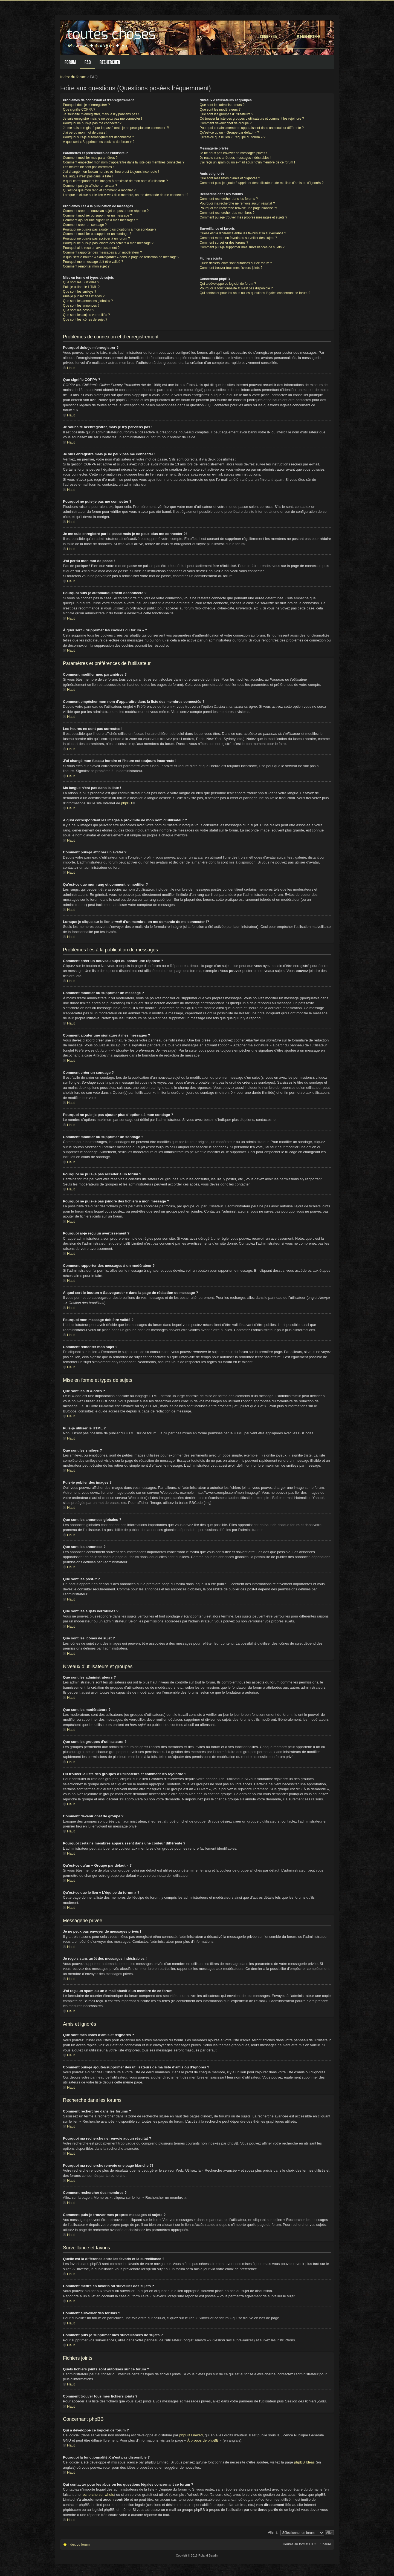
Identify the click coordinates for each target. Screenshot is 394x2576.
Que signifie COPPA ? (79, 109)
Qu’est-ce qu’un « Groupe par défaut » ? (229, 132)
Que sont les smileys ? (79, 291)
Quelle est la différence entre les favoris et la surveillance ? (243, 233)
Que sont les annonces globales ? (88, 301)
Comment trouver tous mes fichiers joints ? (231, 268)
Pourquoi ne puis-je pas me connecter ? (92, 123)
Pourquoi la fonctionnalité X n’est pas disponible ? (236, 288)
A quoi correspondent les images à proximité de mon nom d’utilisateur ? (115, 181)
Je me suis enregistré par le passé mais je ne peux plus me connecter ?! (116, 128)
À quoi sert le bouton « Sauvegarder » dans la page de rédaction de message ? (121, 257)
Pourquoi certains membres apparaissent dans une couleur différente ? (252, 128)
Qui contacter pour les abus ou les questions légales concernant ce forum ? (255, 293)
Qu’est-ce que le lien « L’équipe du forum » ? (232, 137)
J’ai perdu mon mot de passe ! (85, 132)
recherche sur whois (98, 2494)
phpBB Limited (191, 2435)
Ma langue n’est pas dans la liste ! (88, 176)
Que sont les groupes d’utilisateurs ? (226, 114)
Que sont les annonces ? (81, 305)
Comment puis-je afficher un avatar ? (90, 186)
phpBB (126, 803)
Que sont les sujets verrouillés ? (86, 315)
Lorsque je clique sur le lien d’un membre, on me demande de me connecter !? (125, 195)
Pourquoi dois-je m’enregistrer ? (86, 105)
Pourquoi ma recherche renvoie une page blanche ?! (238, 208)
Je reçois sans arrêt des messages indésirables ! (235, 158)
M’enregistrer (308, 36)
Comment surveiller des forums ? (224, 242)
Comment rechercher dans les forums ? (229, 199)
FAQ (88, 62)
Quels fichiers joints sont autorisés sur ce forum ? (236, 263)
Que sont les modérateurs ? (220, 109)
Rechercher (110, 62)
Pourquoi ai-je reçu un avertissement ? (91, 248)
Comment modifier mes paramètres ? (90, 158)
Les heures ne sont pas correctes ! (88, 167)
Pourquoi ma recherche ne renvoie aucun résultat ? (237, 203)
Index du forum (73, 77)
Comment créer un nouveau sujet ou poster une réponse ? (106, 211)
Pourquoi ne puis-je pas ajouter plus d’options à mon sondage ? (110, 229)
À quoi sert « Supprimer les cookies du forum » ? (99, 142)
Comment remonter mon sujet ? (86, 266)
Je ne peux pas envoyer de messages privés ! (233, 153)
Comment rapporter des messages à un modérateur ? (102, 252)
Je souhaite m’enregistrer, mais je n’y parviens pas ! (101, 114)
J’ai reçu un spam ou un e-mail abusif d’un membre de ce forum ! (247, 162)
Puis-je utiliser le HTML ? (81, 287)
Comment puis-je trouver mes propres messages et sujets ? (243, 217)
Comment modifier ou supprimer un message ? (97, 215)
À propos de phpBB (202, 2440)
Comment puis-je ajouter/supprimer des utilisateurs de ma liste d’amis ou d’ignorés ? (261, 183)
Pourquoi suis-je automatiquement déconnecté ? (98, 137)
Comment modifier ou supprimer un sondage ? (97, 234)
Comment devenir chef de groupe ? (226, 123)
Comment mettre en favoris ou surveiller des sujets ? (238, 238)
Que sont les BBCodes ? (81, 282)
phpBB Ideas (304, 2462)
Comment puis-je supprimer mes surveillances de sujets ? (242, 247)
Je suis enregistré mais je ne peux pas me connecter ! (102, 118)
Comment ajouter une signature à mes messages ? (100, 220)
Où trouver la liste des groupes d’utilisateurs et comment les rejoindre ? (252, 118)
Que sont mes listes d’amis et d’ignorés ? (230, 178)
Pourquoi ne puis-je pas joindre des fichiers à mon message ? (108, 243)
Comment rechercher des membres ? (227, 213)
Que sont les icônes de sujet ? (85, 319)
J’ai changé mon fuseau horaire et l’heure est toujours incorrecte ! (111, 172)
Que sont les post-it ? (78, 310)
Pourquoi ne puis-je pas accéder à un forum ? (96, 238)
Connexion (268, 36)
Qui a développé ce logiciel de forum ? (228, 284)
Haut (71, 368)
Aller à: (273, 2532)
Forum (70, 62)
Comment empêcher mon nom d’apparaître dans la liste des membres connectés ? (123, 162)
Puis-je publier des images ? (84, 296)
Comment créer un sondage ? (85, 225)
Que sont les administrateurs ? (222, 105)
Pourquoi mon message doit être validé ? (93, 262)
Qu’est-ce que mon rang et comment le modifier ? (99, 190)
